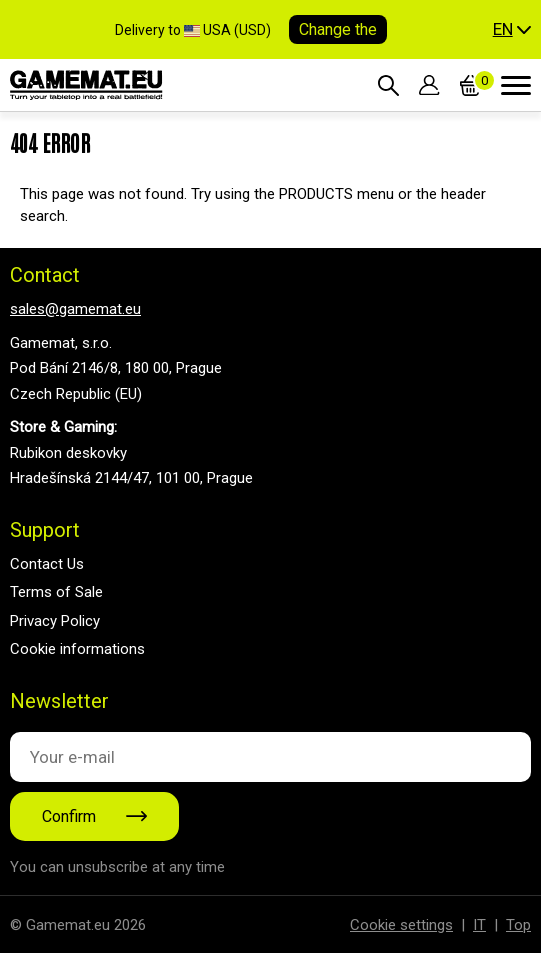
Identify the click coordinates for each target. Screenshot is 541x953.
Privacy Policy (55, 621)
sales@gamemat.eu (75, 309)
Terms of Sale (56, 592)
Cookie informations (77, 649)
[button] (512, 30)
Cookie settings (401, 925)
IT (479, 925)
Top (518, 925)
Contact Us (47, 564)
